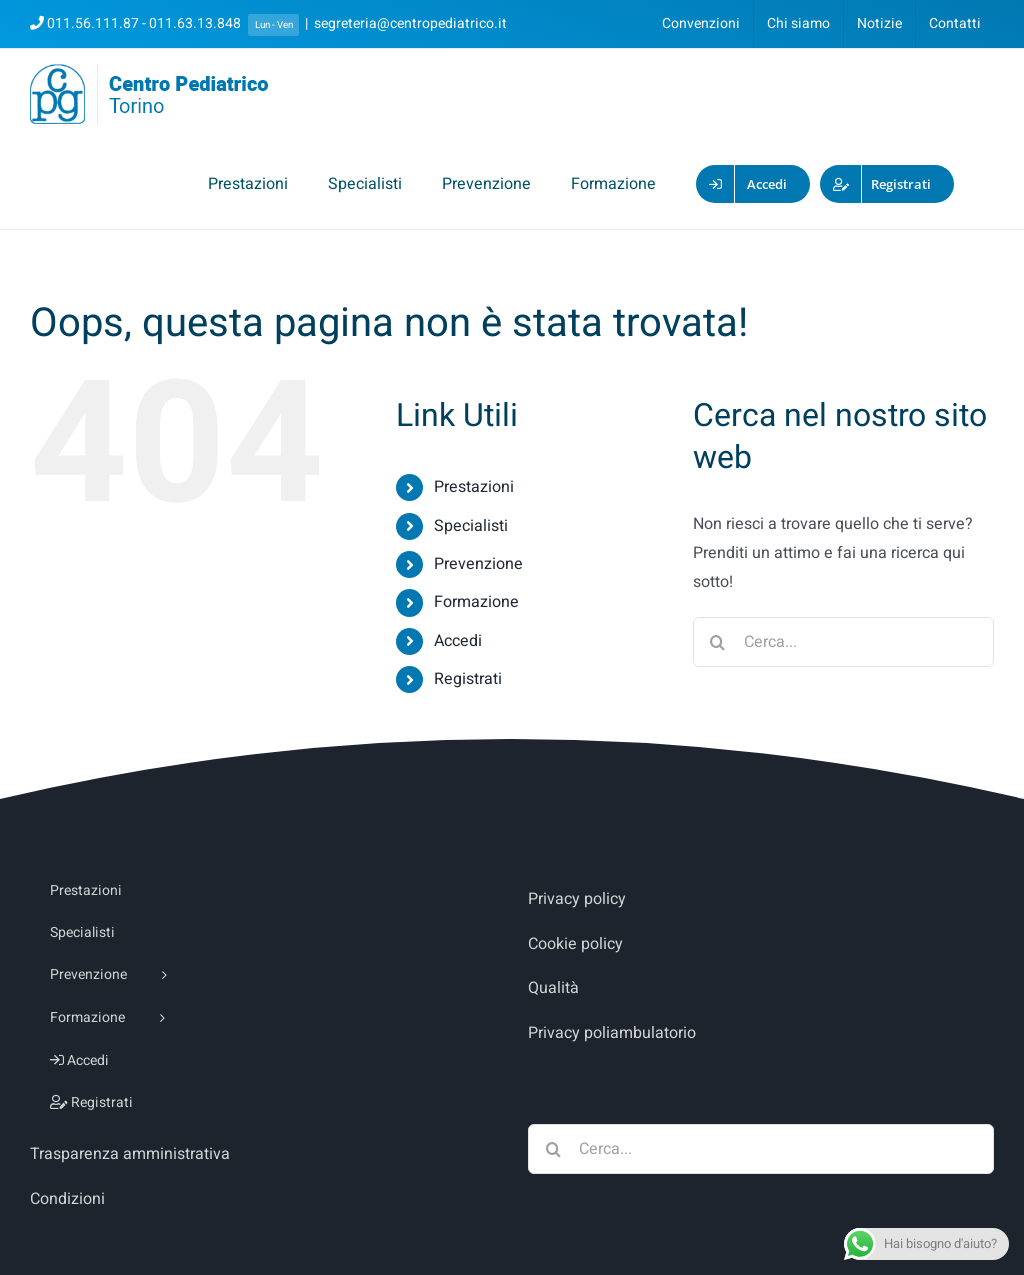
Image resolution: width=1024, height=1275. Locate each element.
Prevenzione (478, 564)
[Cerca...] (843, 642)
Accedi (458, 641)
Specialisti (471, 526)
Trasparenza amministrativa (130, 1154)
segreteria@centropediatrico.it (410, 23)
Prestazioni (474, 487)
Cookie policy (575, 944)
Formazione (476, 602)
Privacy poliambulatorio (612, 1033)
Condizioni (67, 1199)
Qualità (553, 988)
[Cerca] (718, 642)
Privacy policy (577, 899)
